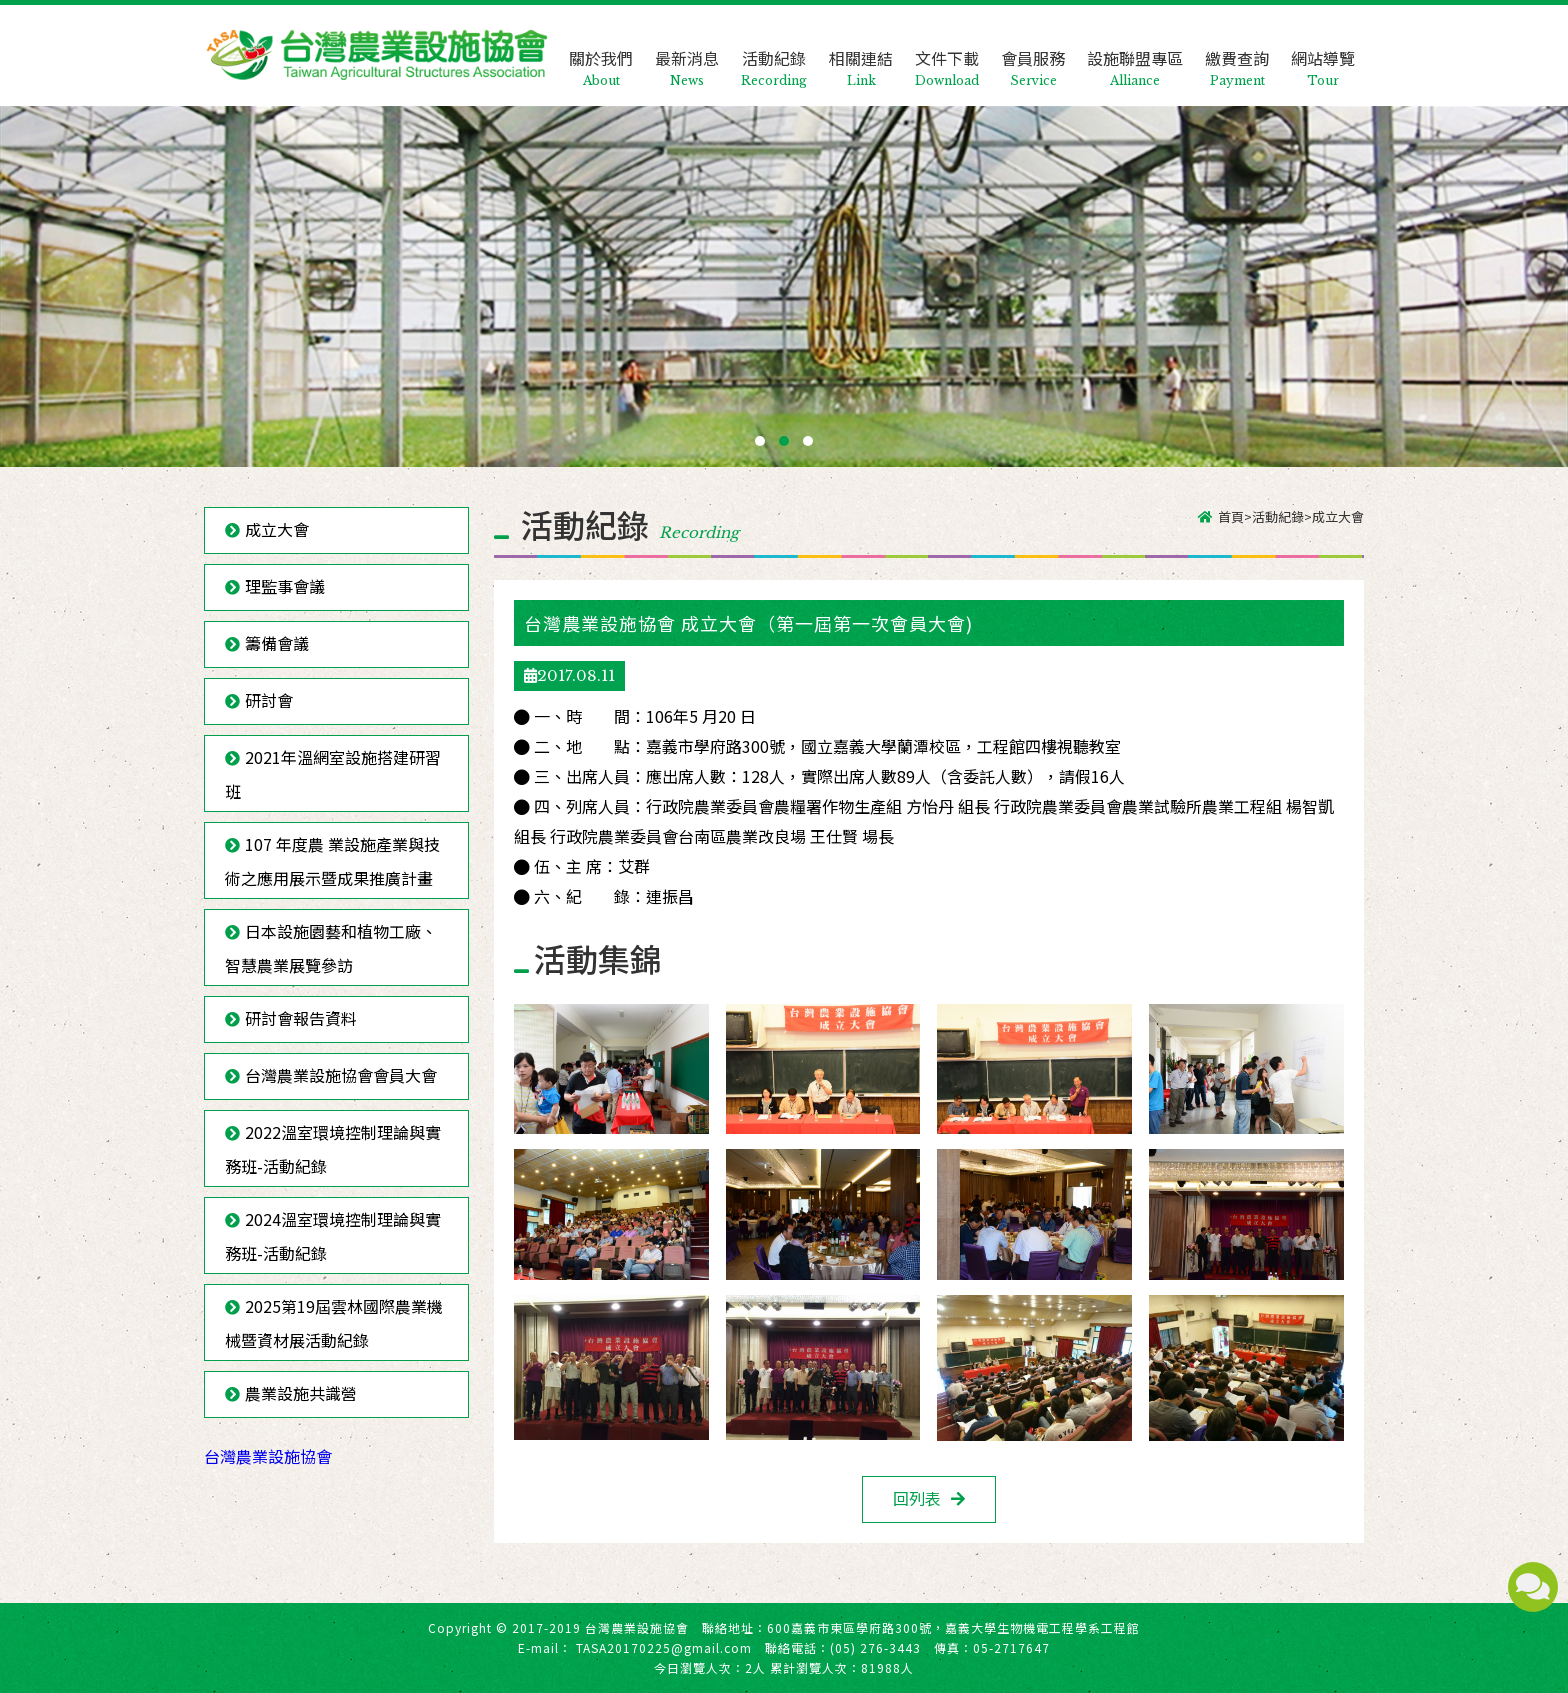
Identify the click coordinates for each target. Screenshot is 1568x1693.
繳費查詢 (1237, 51)
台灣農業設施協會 (268, 1456)
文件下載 (947, 51)
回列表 (917, 1498)
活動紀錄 (774, 51)
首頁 (1231, 516)
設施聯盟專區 (1135, 51)
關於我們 (601, 51)
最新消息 (687, 51)
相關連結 (861, 51)
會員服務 (1033, 51)
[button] (760, 441)
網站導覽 (1323, 51)
